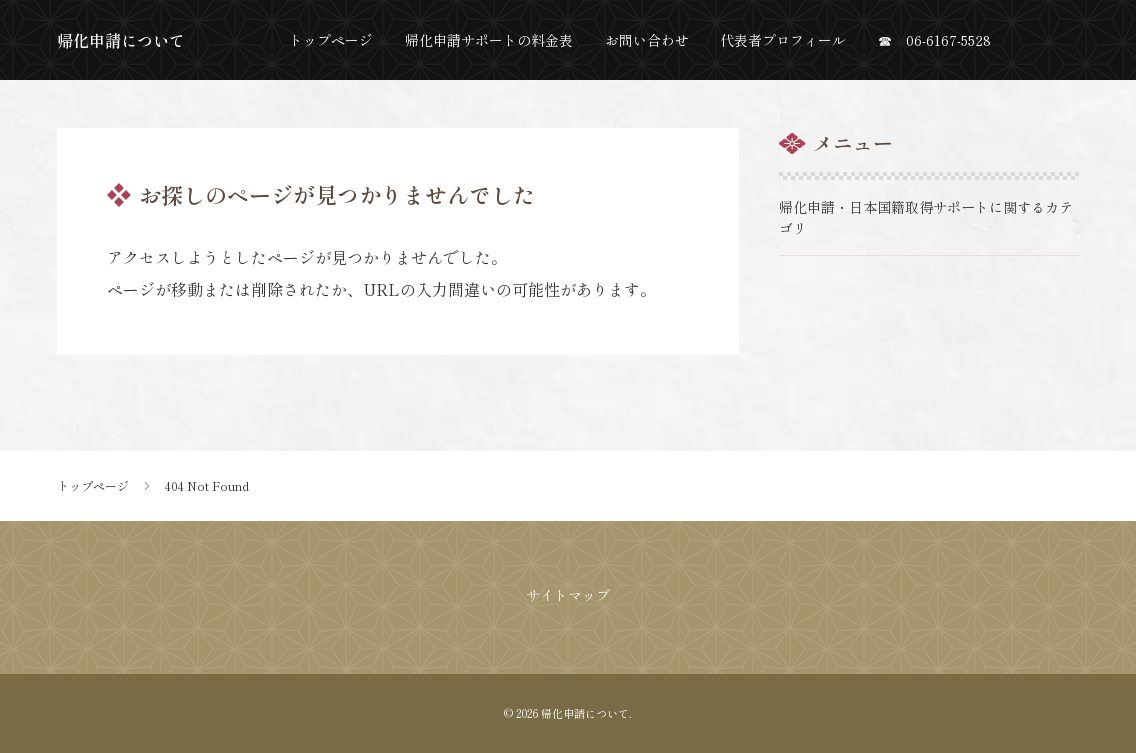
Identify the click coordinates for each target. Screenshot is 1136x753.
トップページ (93, 486)
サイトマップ (568, 595)
